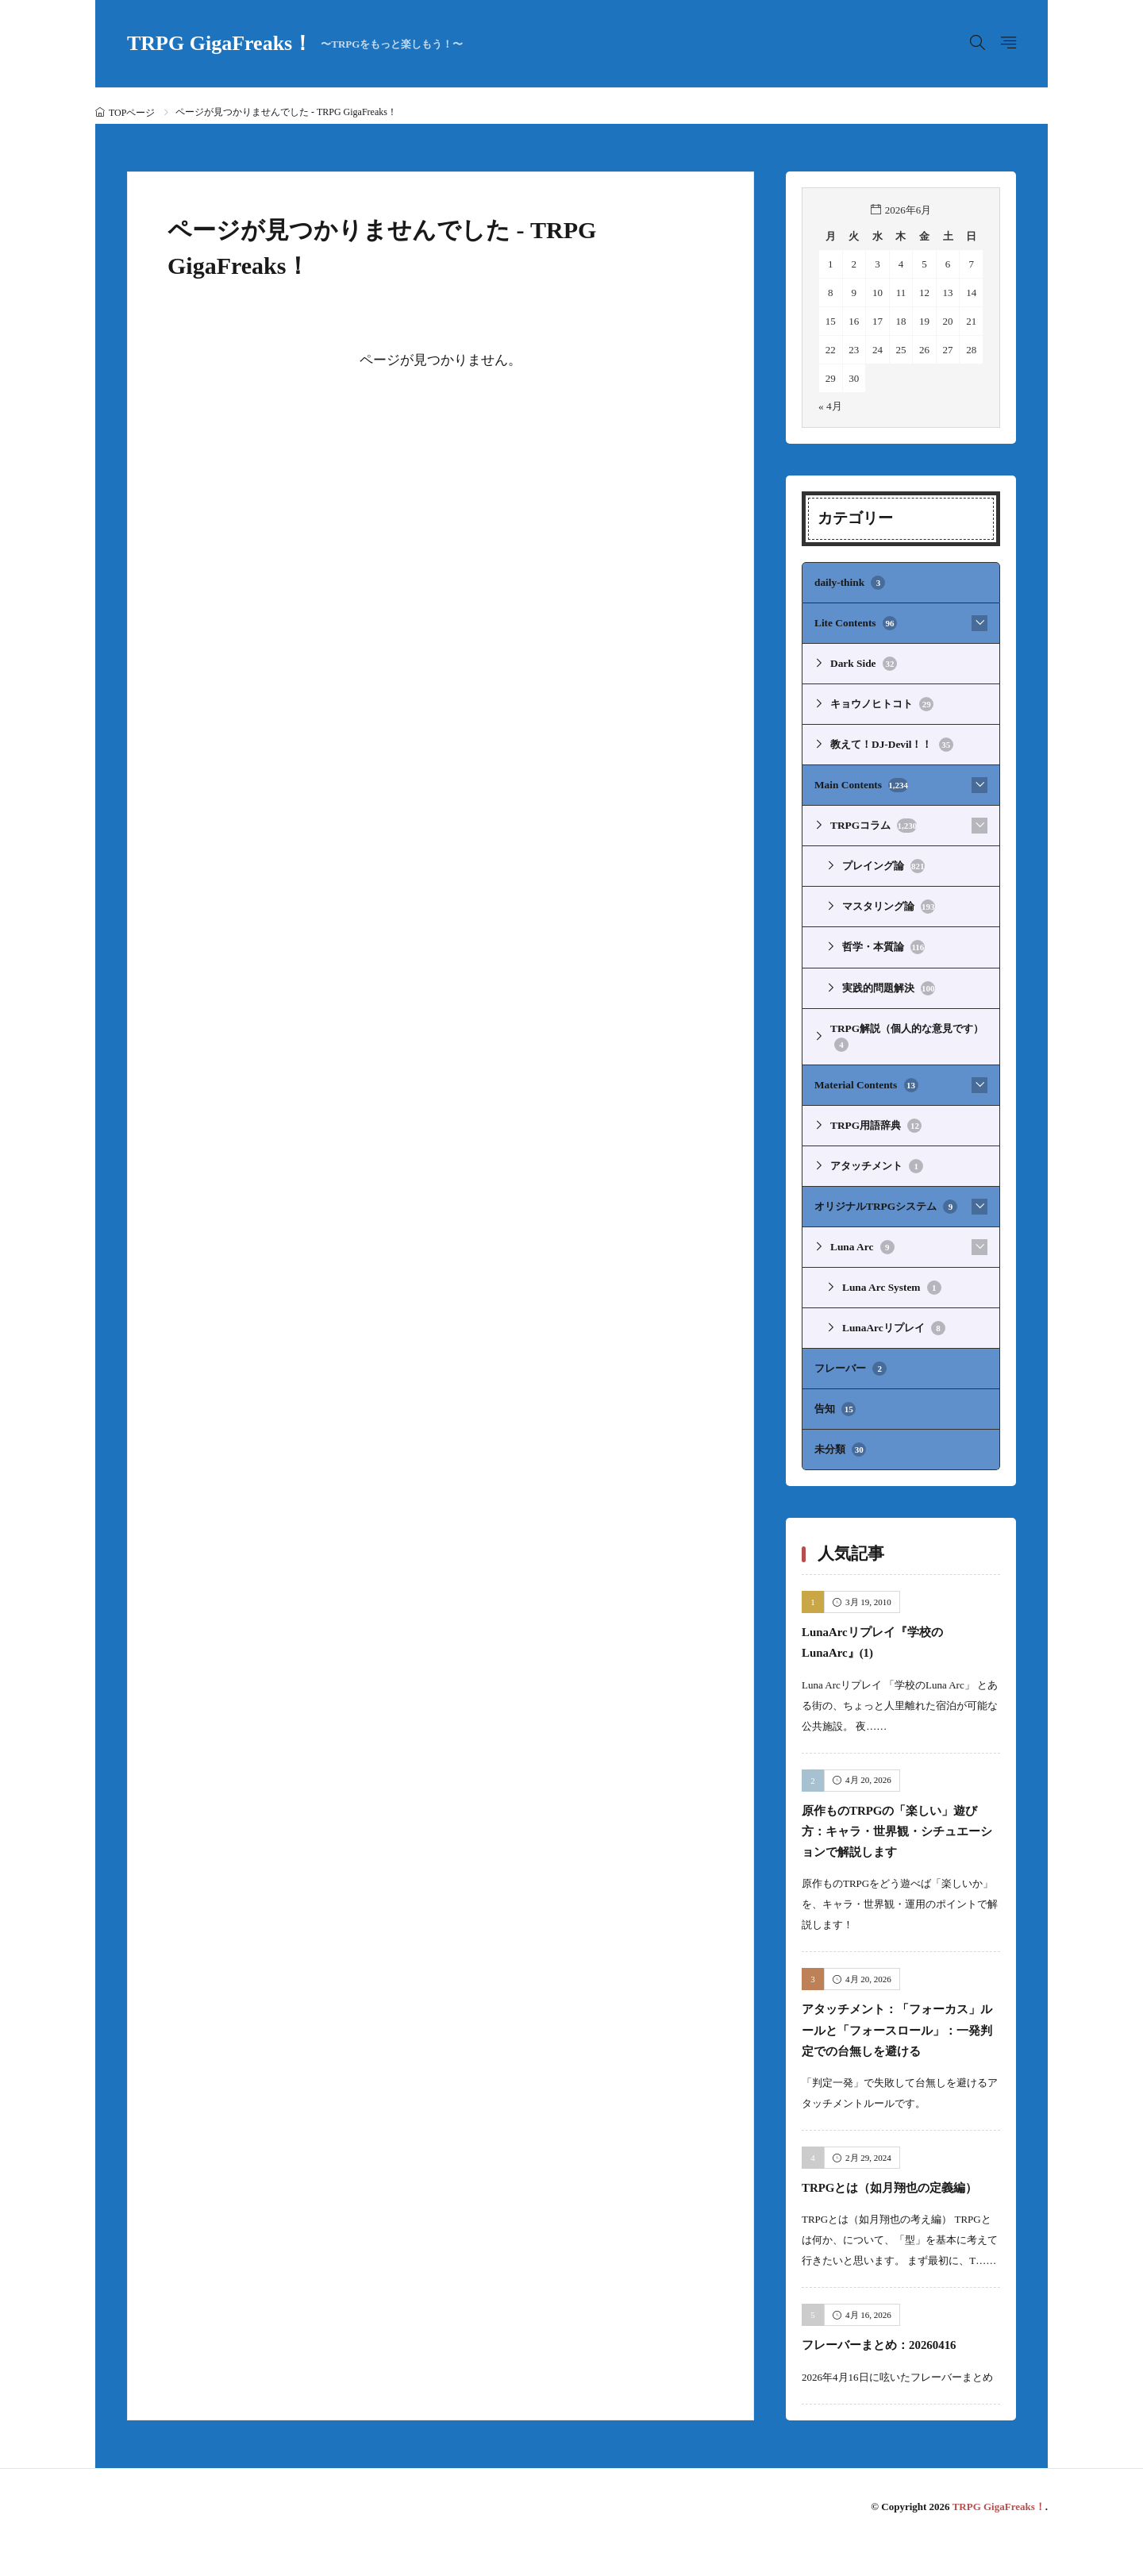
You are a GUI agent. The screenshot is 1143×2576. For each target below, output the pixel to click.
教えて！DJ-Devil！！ (891, 743)
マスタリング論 (888, 903)
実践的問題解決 (888, 983)
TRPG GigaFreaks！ (295, 43)
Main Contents (860, 783)
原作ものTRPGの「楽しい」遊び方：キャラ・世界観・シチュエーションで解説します (900, 1820)
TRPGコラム (873, 823)
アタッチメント (876, 1159)
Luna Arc (861, 1239)
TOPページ (132, 112)
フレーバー (850, 1360)
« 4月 (829, 406)
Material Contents (865, 1079)
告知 (835, 1399)
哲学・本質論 (883, 943)
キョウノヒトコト (881, 702)
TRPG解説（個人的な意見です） (906, 1031)
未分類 (840, 1440)
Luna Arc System (890, 1280)
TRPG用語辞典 (875, 1119)
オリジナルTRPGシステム (885, 1199)
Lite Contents (854, 622)
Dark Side (862, 663)
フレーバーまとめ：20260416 (894, 2376)
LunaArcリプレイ (893, 1319)
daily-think (849, 583)
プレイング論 (883, 863)
